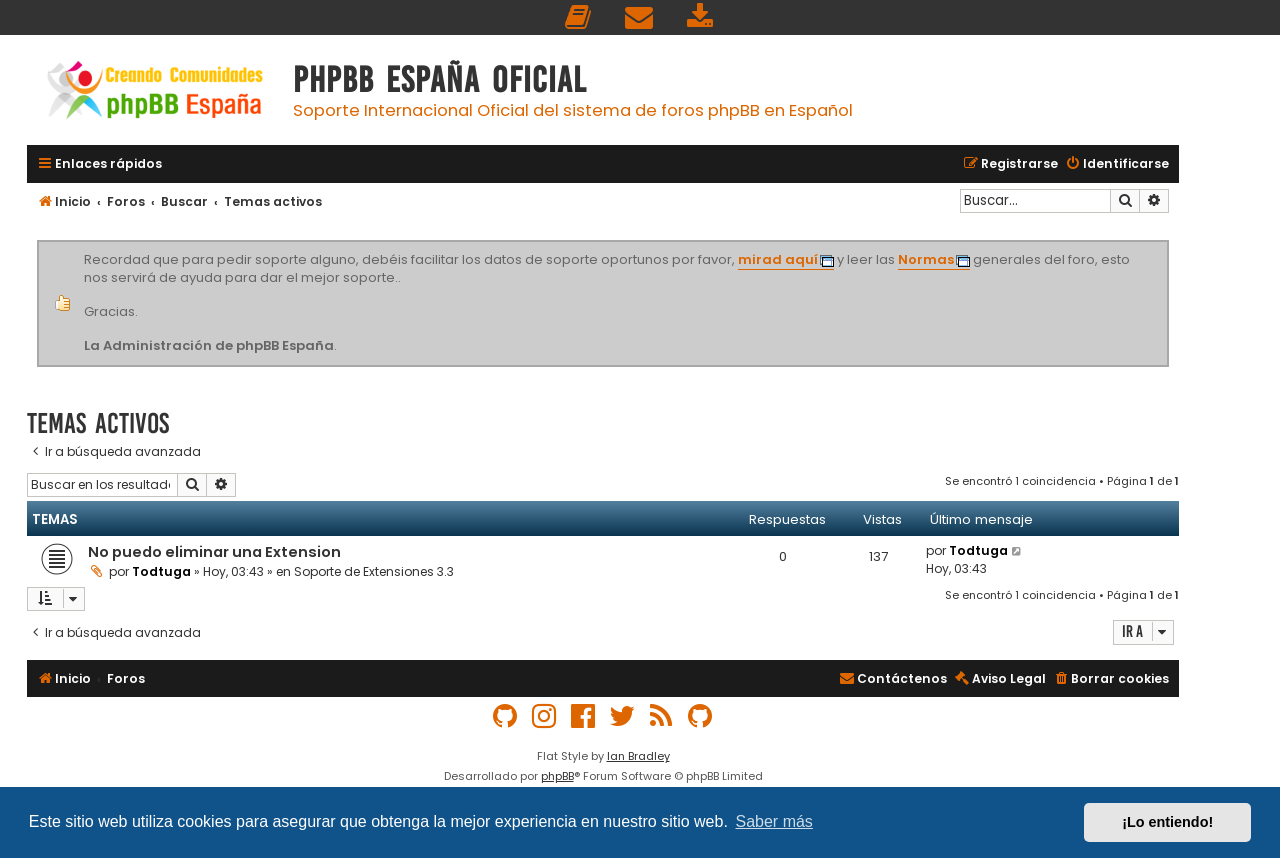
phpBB (557, 776)
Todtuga (161, 571)
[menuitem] (579, 17)
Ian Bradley (638, 756)
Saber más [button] (774, 821)
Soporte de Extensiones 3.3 (374, 571)
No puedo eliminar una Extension (214, 552)
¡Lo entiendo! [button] (1167, 822)
